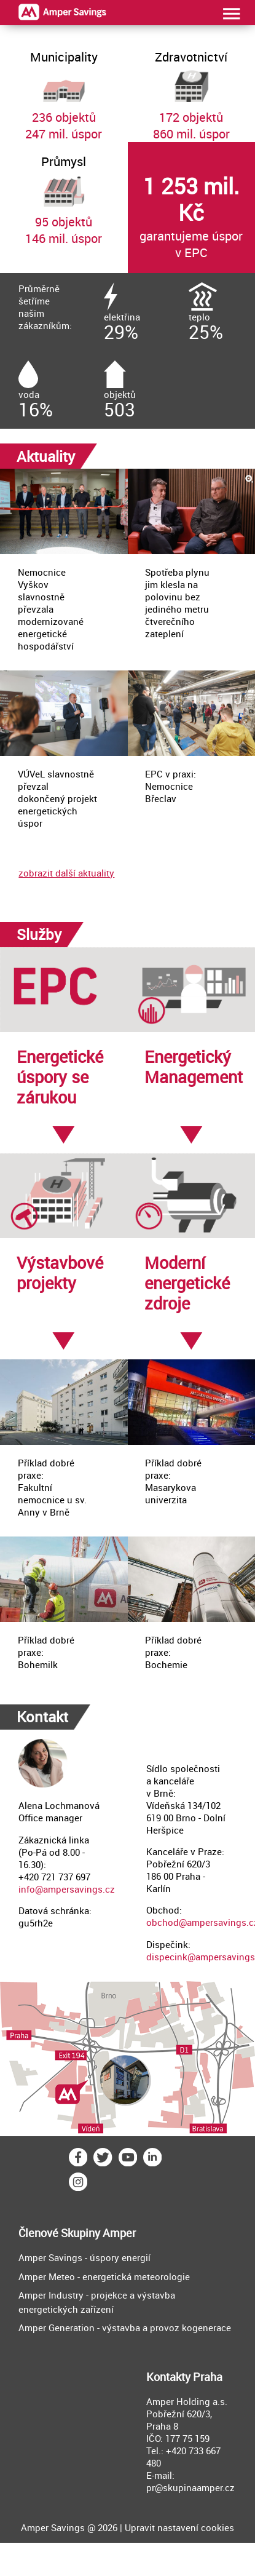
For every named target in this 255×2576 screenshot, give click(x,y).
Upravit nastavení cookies (179, 2527)
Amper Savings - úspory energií (84, 2257)
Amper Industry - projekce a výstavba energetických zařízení (96, 2302)
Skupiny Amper (98, 2232)
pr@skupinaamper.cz (190, 2487)
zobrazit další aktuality (66, 873)
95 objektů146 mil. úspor (64, 194)
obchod (162, 1922)
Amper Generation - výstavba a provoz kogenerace (124, 2327)
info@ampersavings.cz (66, 1889)
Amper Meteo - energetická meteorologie (104, 2276)
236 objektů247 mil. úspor (64, 90)
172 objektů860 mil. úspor (192, 90)
